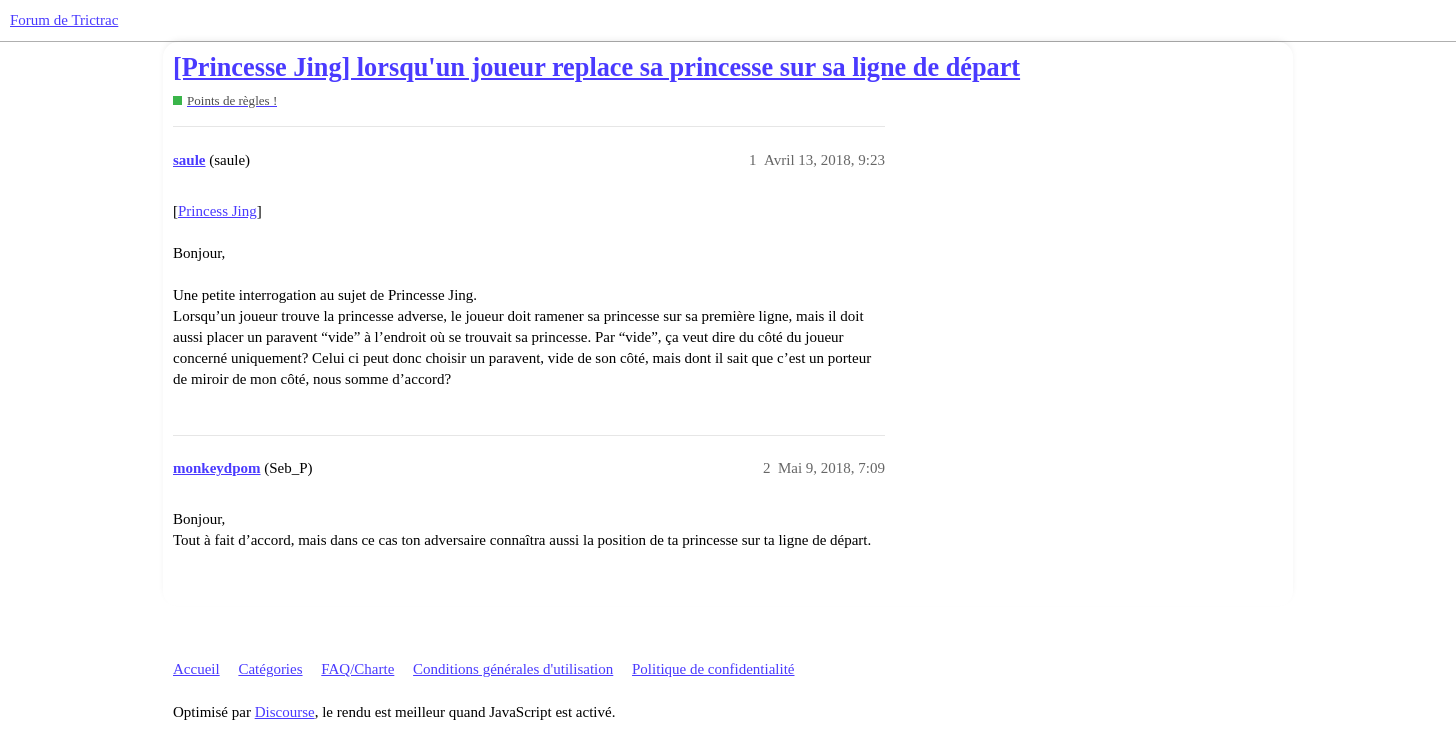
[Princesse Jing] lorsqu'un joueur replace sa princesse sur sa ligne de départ (596, 67)
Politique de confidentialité (713, 669)
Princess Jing (217, 211)
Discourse (285, 712)
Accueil (196, 669)
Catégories (270, 669)
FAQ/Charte (357, 669)
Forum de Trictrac (64, 20)
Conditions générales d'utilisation (513, 669)
